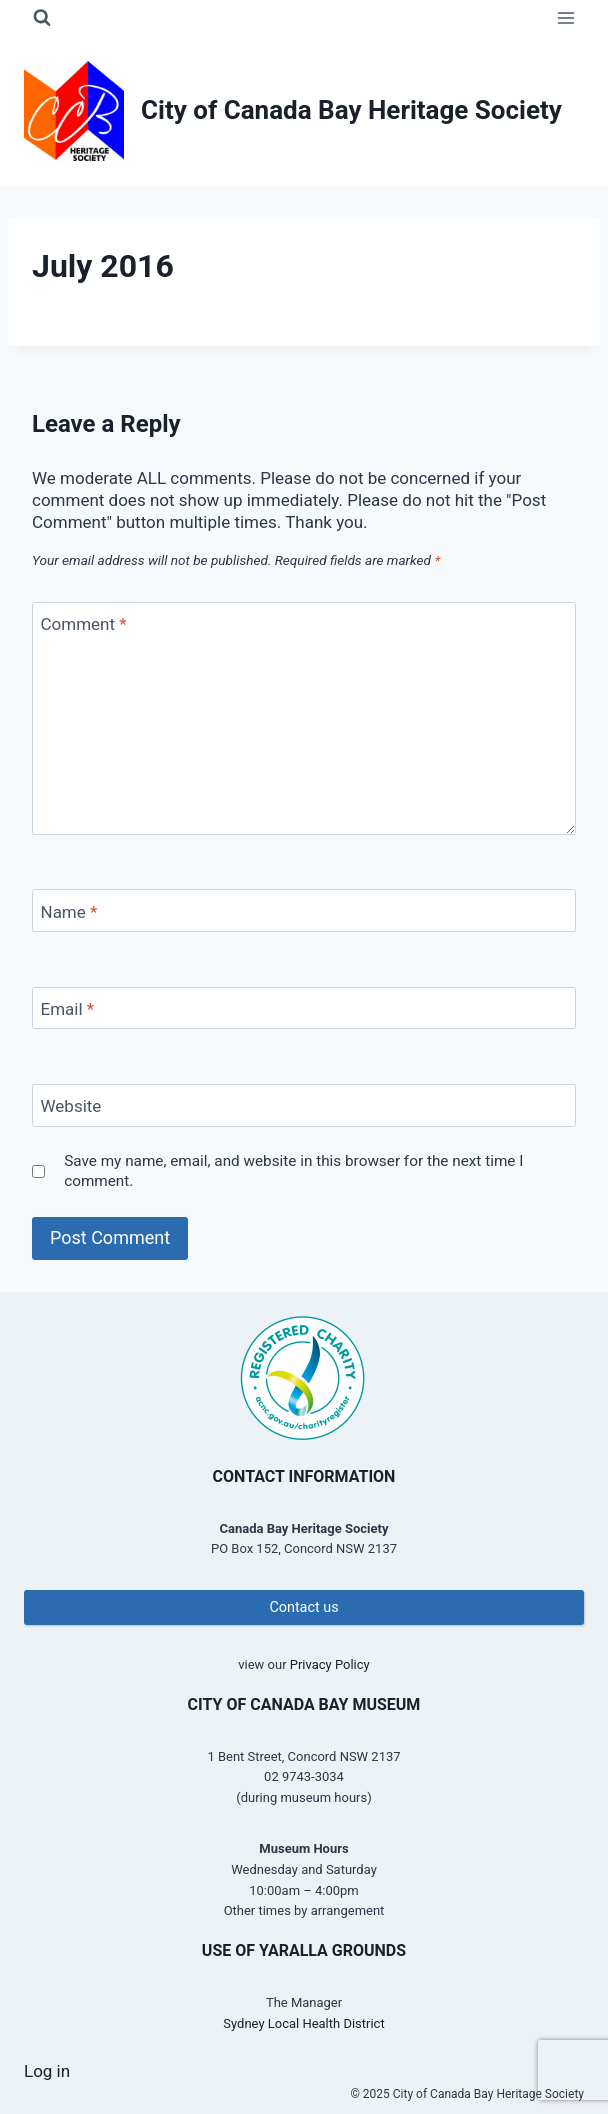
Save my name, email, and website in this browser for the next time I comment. (293, 1171)
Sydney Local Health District (303, 2023)
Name (69, 911)
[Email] (304, 1008)
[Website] (304, 1105)
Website (71, 1106)
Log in (47, 2071)
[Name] (304, 910)
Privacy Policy (330, 1664)
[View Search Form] (42, 18)
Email (68, 1009)
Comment (84, 624)
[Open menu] (565, 17)
